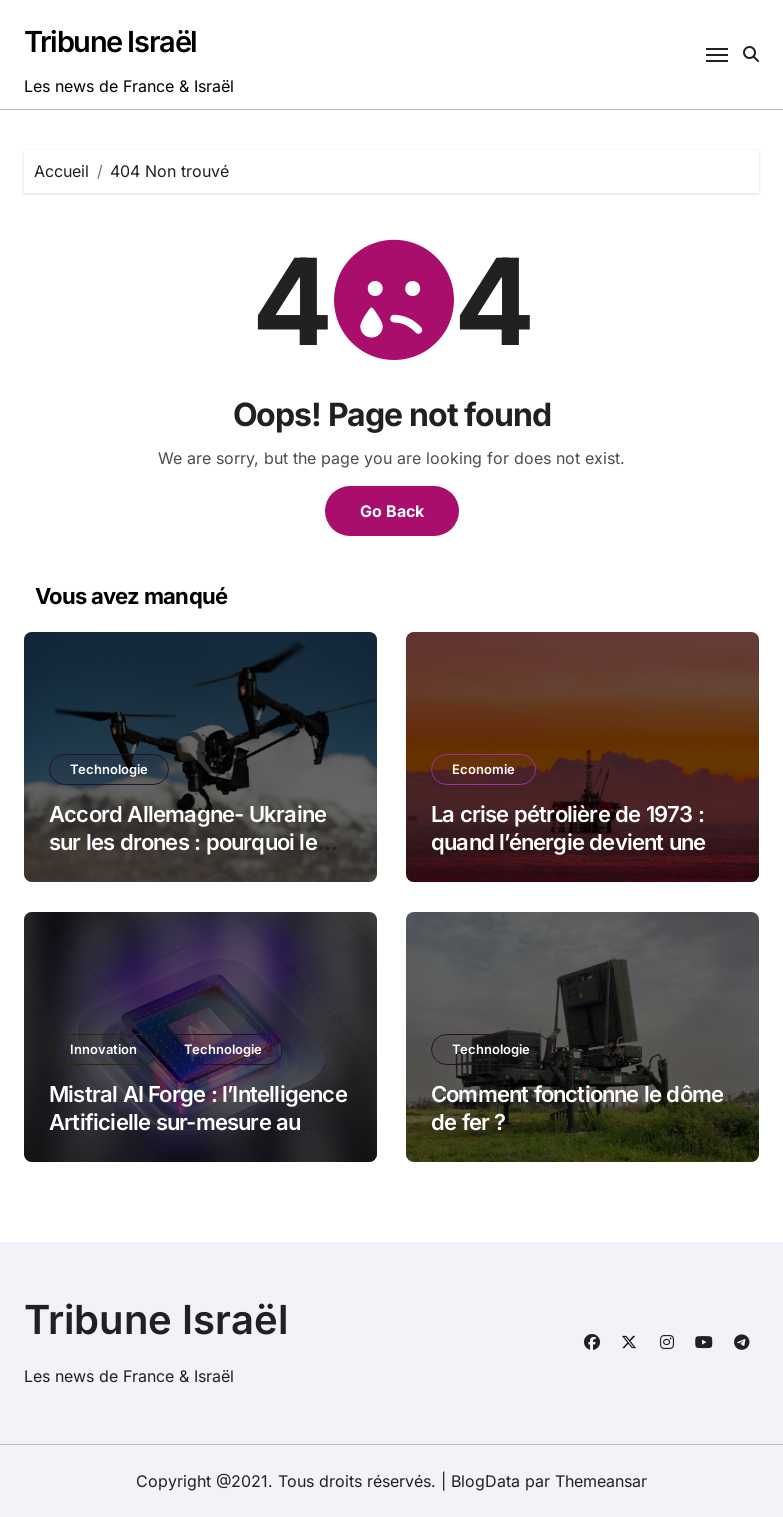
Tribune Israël (110, 41)
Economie (483, 769)
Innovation (103, 1049)
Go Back (392, 511)
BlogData (485, 1481)
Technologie (109, 769)
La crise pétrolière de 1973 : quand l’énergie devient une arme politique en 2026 (568, 842)
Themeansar (601, 1481)
